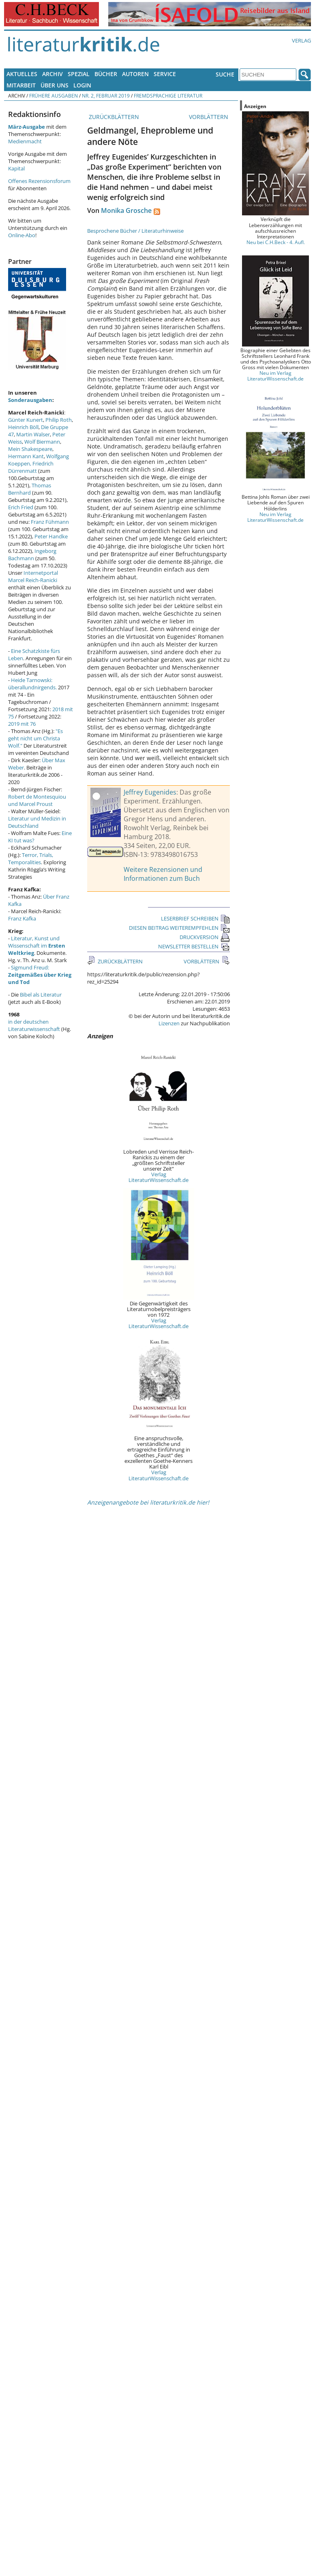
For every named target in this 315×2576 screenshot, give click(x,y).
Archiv (52, 74)
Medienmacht (25, 141)
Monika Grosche (126, 210)
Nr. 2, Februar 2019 (106, 95)
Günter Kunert (25, 419)
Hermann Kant (26, 456)
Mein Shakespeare (30, 449)
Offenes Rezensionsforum (39, 181)
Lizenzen (169, 1023)
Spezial (79, 74)
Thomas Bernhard (29, 489)
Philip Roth (58, 419)
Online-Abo (21, 235)
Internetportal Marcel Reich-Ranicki (33, 576)
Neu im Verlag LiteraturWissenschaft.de (275, 376)
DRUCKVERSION (205, 937)
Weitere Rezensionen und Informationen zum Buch (163, 874)
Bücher (105, 74)
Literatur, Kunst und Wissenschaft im (36, 945)
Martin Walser (33, 434)
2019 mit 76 (22, 723)
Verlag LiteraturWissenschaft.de (159, 1177)
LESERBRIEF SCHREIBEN (195, 918)
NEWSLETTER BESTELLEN (194, 946)
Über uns (55, 85)
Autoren (135, 74)
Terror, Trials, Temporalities (30, 858)
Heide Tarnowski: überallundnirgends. (32, 683)
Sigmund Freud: (39, 975)
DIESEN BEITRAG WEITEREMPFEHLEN (179, 927)
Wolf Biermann (42, 441)
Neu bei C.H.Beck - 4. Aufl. (275, 242)
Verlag (301, 40)
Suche (225, 74)
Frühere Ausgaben (53, 95)
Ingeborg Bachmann (32, 554)
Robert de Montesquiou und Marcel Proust (37, 800)
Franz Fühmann (50, 521)
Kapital (16, 168)
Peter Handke (51, 536)
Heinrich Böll (23, 427)
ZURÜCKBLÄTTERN (113, 117)
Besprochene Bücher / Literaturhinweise (135, 230)
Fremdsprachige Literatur (168, 95)
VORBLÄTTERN (209, 117)
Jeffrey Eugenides (150, 792)
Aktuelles (21, 74)
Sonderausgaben (30, 400)
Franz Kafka (22, 918)
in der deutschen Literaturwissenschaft (34, 1025)
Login (82, 85)
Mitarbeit (21, 85)
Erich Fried (20, 507)
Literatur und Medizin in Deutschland (37, 822)
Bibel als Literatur (41, 994)
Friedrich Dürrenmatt (31, 467)
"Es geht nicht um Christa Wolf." (35, 738)
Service (165, 74)
